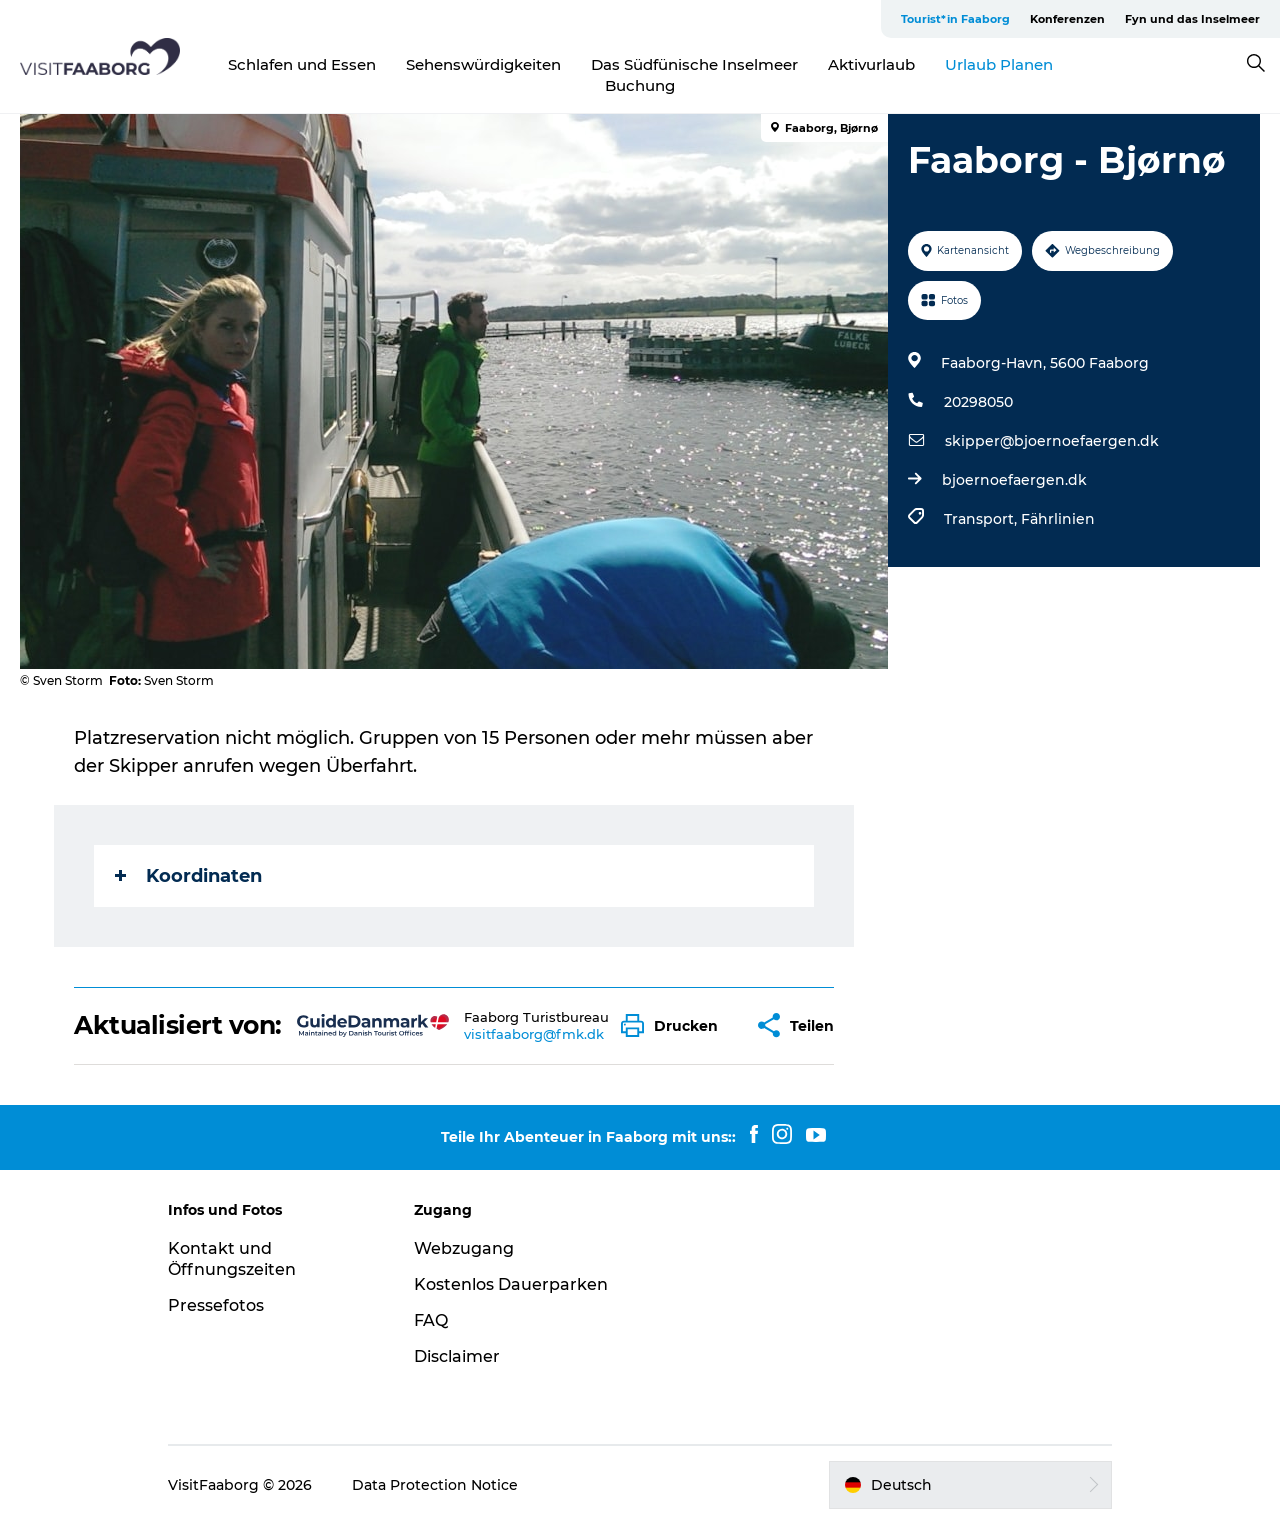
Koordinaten (188, 876)
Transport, (982, 519)
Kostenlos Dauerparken (511, 1284)
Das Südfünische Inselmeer (694, 64)
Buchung (640, 85)
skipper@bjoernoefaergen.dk (1052, 441)
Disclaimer (457, 1356)
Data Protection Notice (435, 1485)
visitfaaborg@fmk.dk (534, 1034)
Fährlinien (1058, 519)
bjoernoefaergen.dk (1014, 480)
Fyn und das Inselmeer (1192, 19)
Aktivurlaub (871, 64)
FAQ (431, 1320)
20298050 (978, 402)
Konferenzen (1067, 19)
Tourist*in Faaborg (955, 19)
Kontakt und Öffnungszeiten (232, 1259)
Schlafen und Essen (302, 64)
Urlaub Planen (999, 64)
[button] (674, 1025)
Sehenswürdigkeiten (483, 64)
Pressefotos (216, 1305)
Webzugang (464, 1248)
